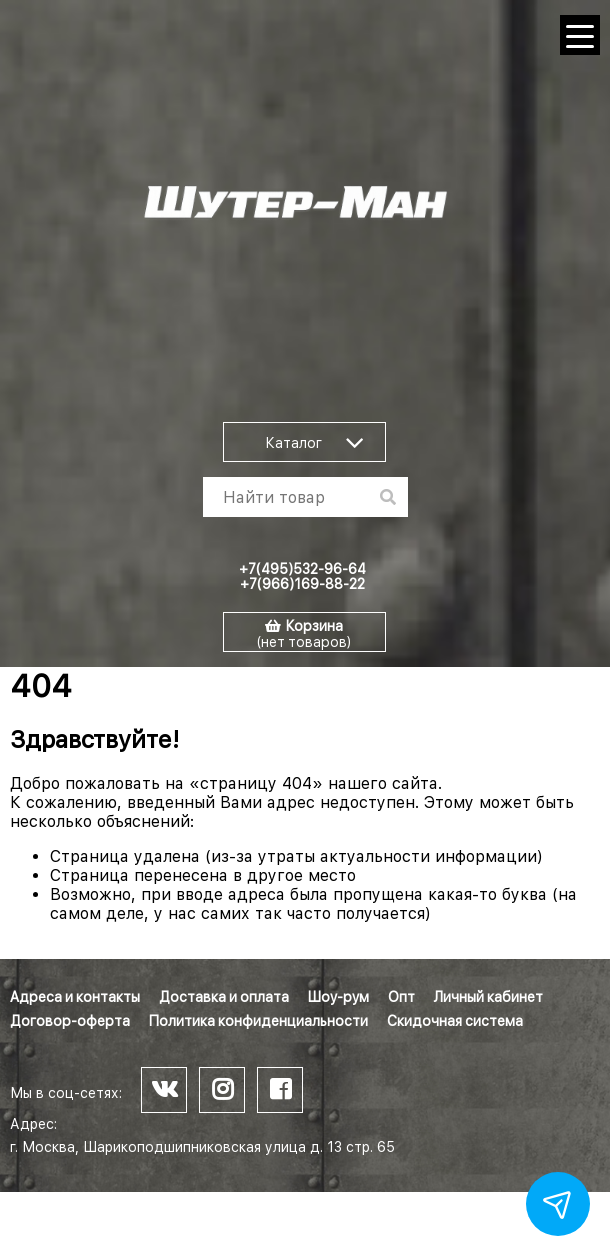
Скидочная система (455, 1021)
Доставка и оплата (224, 997)
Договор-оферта (70, 1021)
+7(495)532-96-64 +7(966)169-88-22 (302, 576)
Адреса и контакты (75, 997)
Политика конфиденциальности (258, 1021)
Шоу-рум (338, 997)
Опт (401, 997)
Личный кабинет (488, 997)
